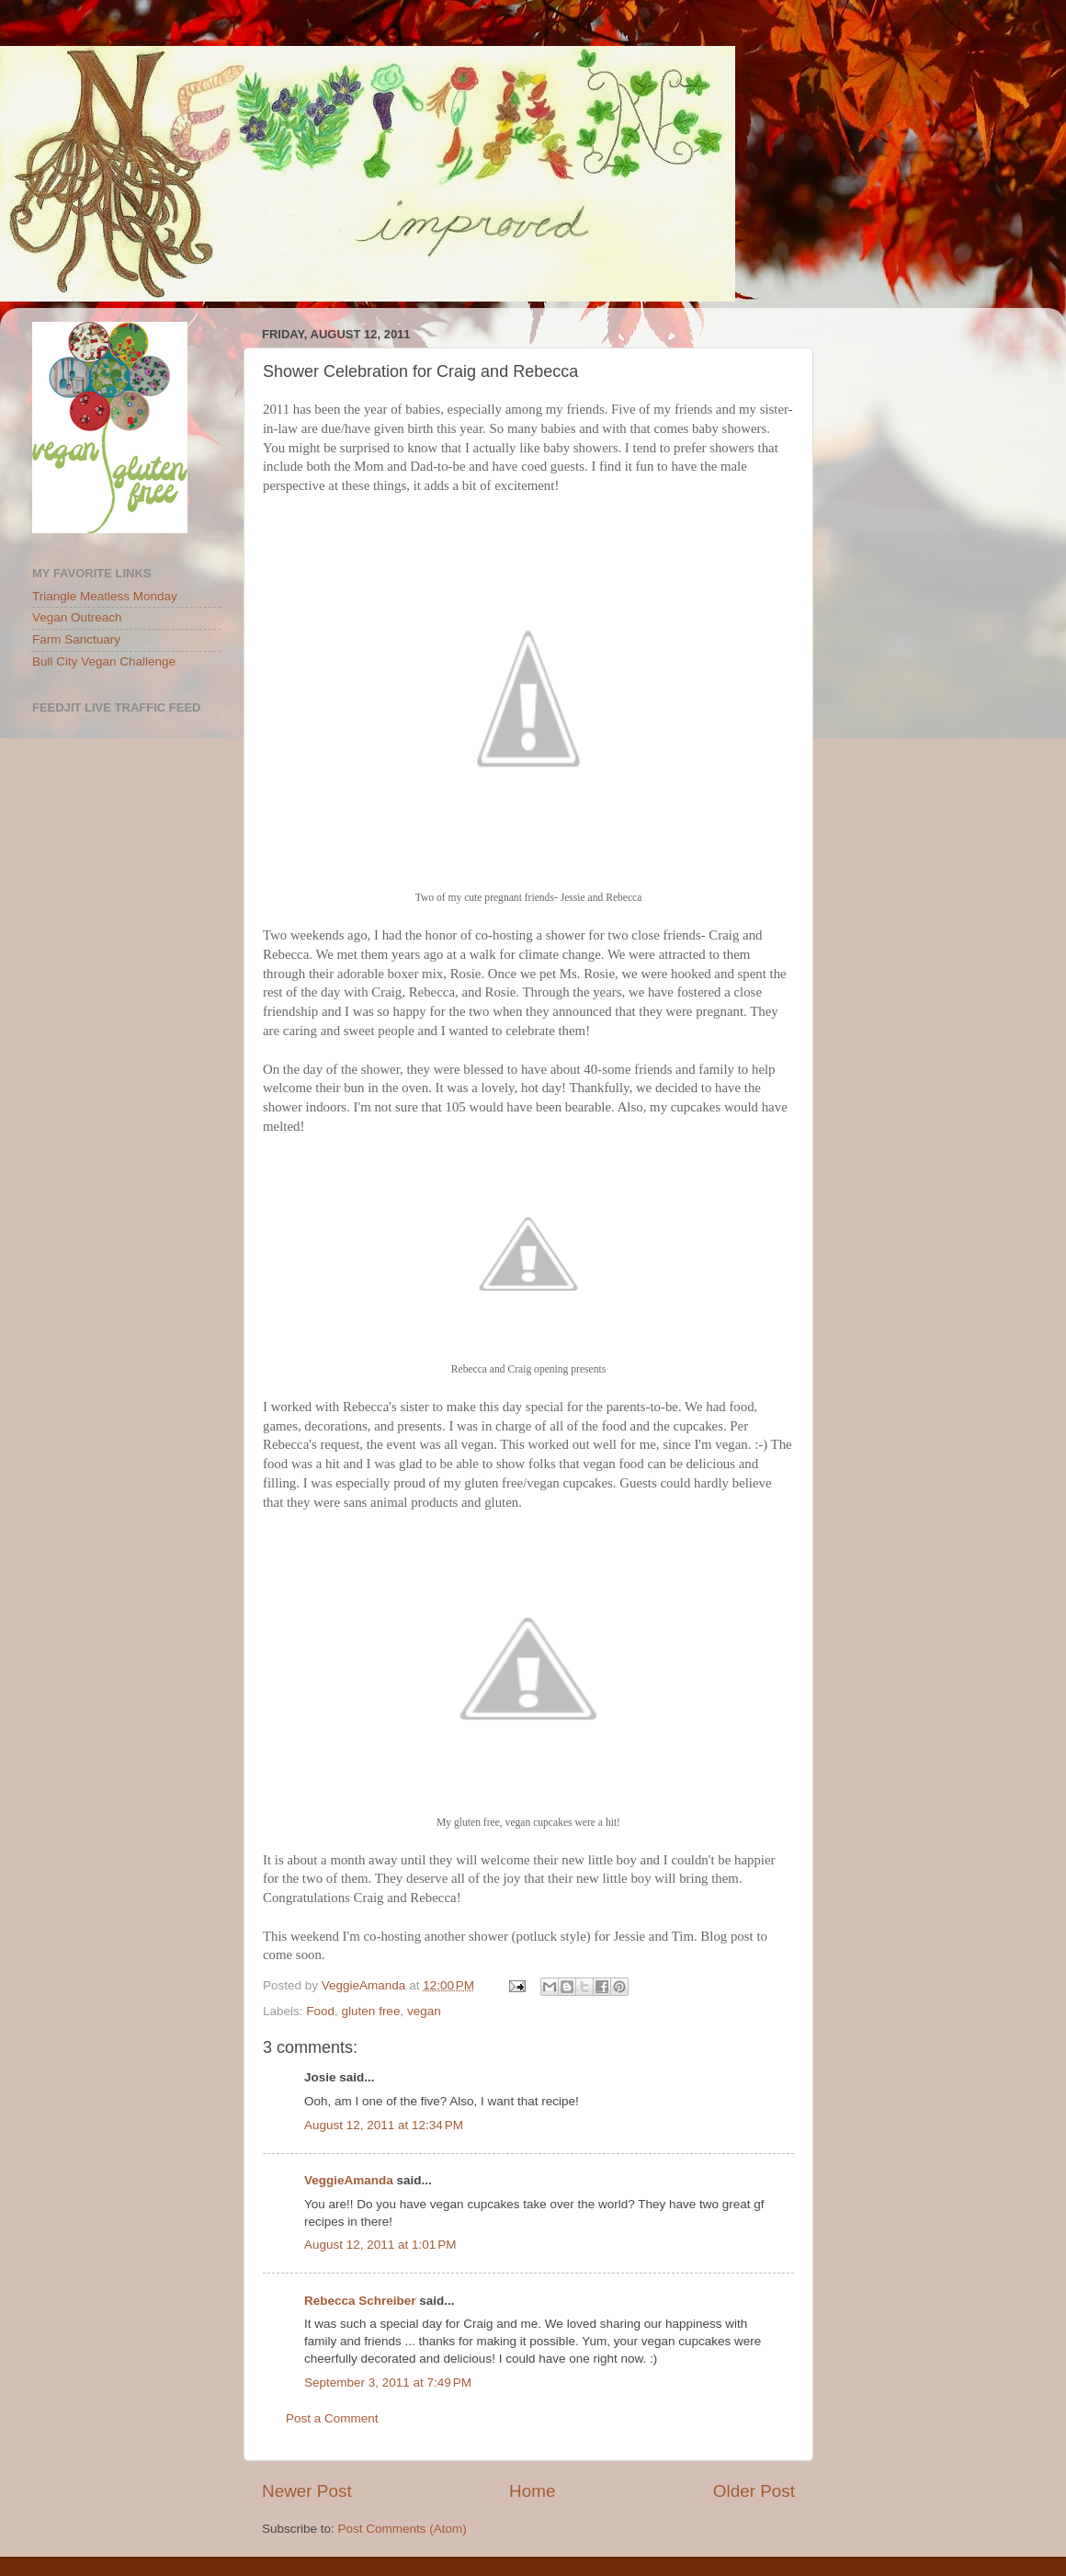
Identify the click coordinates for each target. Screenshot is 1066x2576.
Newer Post (307, 2491)
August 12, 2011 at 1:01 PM (380, 2244)
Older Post (754, 2491)
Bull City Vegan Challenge (104, 661)
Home (532, 2491)
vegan (424, 2011)
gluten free (371, 2011)
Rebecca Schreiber (360, 2301)
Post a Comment (332, 2418)
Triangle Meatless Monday (104, 596)
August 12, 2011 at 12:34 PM (383, 2125)
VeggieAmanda (348, 2180)
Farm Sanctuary (76, 639)
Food (320, 2011)
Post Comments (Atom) (402, 2529)
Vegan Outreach (77, 617)
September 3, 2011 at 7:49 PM (387, 2382)
